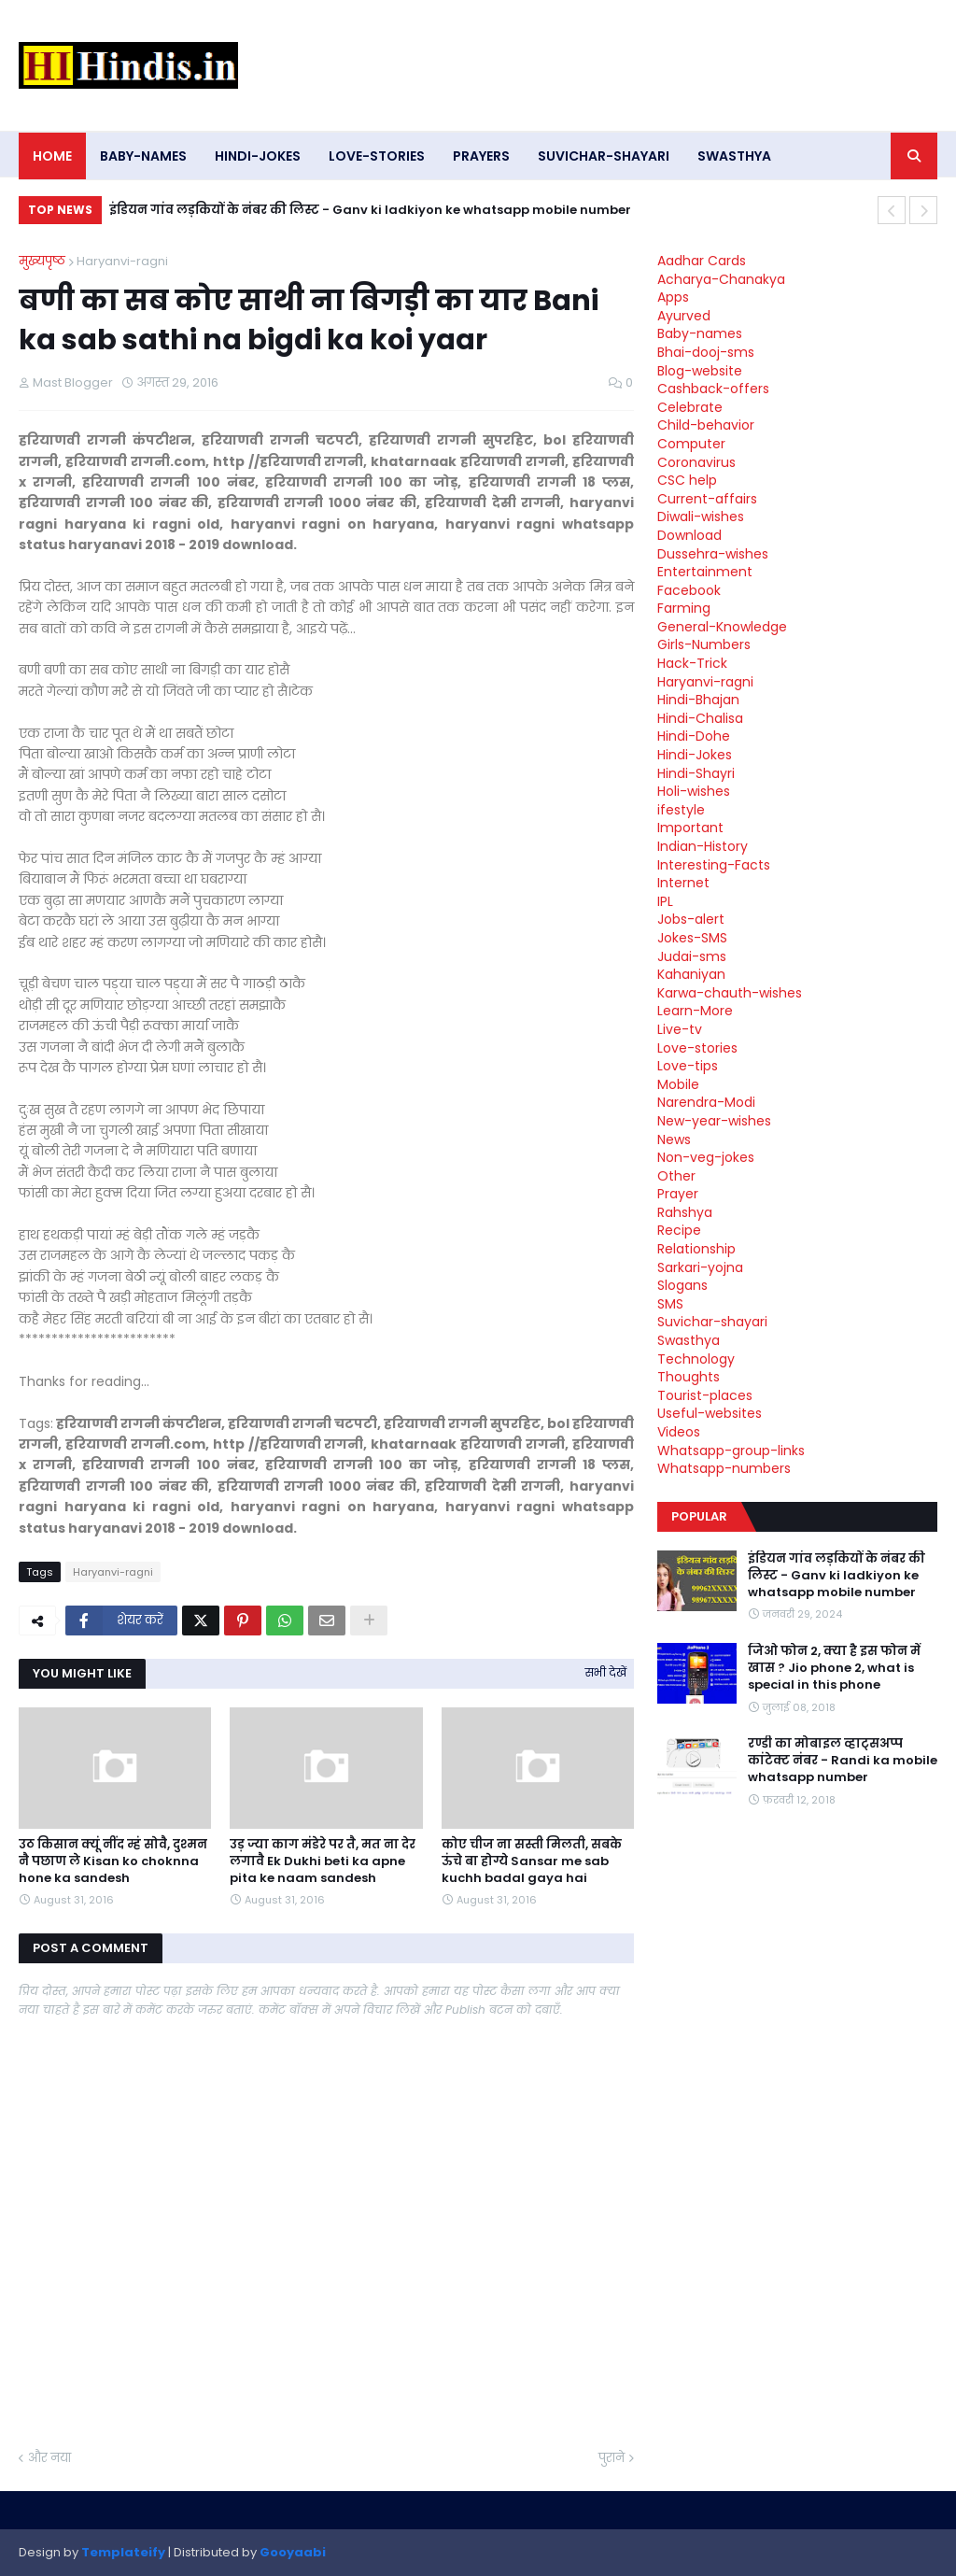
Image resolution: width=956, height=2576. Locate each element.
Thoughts (688, 1376)
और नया (49, 2458)
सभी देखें (605, 1672)
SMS (670, 1304)
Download (689, 535)
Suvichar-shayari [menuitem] (603, 156)
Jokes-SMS (692, 937)
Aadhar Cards (701, 260)
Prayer (677, 1193)
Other (676, 1176)
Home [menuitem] (52, 156)
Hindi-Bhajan (698, 699)
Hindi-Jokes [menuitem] (258, 156)
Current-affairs (707, 498)
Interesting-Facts (713, 865)
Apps (673, 297)
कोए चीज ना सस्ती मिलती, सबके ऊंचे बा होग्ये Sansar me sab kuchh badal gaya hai (532, 1861)
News (674, 1139)
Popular (699, 1516)
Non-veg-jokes (705, 1157)
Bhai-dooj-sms (705, 352)
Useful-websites (709, 1413)
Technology (696, 1359)
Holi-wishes (693, 791)
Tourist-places (704, 1395)
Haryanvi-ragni (122, 261)
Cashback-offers (713, 388)
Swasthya (688, 1340)
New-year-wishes (714, 1120)
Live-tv (679, 1029)
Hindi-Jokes (694, 754)
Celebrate (690, 407)
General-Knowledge (722, 626)
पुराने (611, 2458)
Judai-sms (691, 956)
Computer (691, 443)
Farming (683, 608)
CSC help (687, 480)
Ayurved (683, 315)
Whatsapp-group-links (731, 1450)
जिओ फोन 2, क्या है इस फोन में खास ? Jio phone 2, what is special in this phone (834, 1668)
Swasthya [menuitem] (734, 156)
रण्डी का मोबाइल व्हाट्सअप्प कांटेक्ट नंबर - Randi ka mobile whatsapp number (842, 1760)
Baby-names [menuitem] (143, 156)
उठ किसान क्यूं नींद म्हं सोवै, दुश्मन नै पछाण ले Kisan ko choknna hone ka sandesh (113, 1861)
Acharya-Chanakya (721, 279)
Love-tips (687, 1065)
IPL (665, 901)
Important (690, 827)
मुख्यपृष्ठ (42, 261)
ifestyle (681, 809)
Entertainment (704, 571)
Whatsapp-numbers (724, 1468)
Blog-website (699, 370)
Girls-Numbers (704, 644)
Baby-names (699, 333)
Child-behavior (705, 425)
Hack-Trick (692, 663)
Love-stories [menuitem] (377, 156)
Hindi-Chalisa (700, 718)
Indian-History (702, 846)
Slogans (682, 1285)
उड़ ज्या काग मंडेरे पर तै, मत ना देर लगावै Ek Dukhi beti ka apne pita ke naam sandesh (322, 1861)
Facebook (689, 590)
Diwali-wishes (700, 516)
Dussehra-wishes (712, 554)
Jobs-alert (690, 919)
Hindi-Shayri (696, 773)
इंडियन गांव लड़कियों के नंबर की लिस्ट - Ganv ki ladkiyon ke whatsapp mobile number (370, 210)
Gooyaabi (293, 2552)
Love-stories (697, 1048)
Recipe (679, 1230)
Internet (683, 882)
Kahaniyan (691, 974)
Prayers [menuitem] (481, 156)
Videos (678, 1431)
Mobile (678, 1084)
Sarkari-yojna (700, 1267)
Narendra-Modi (706, 1102)
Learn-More (695, 1010)
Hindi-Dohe (693, 736)
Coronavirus (696, 462)
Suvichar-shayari (712, 1321)
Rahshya (684, 1212)
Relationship (696, 1248)
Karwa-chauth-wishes (729, 993)
